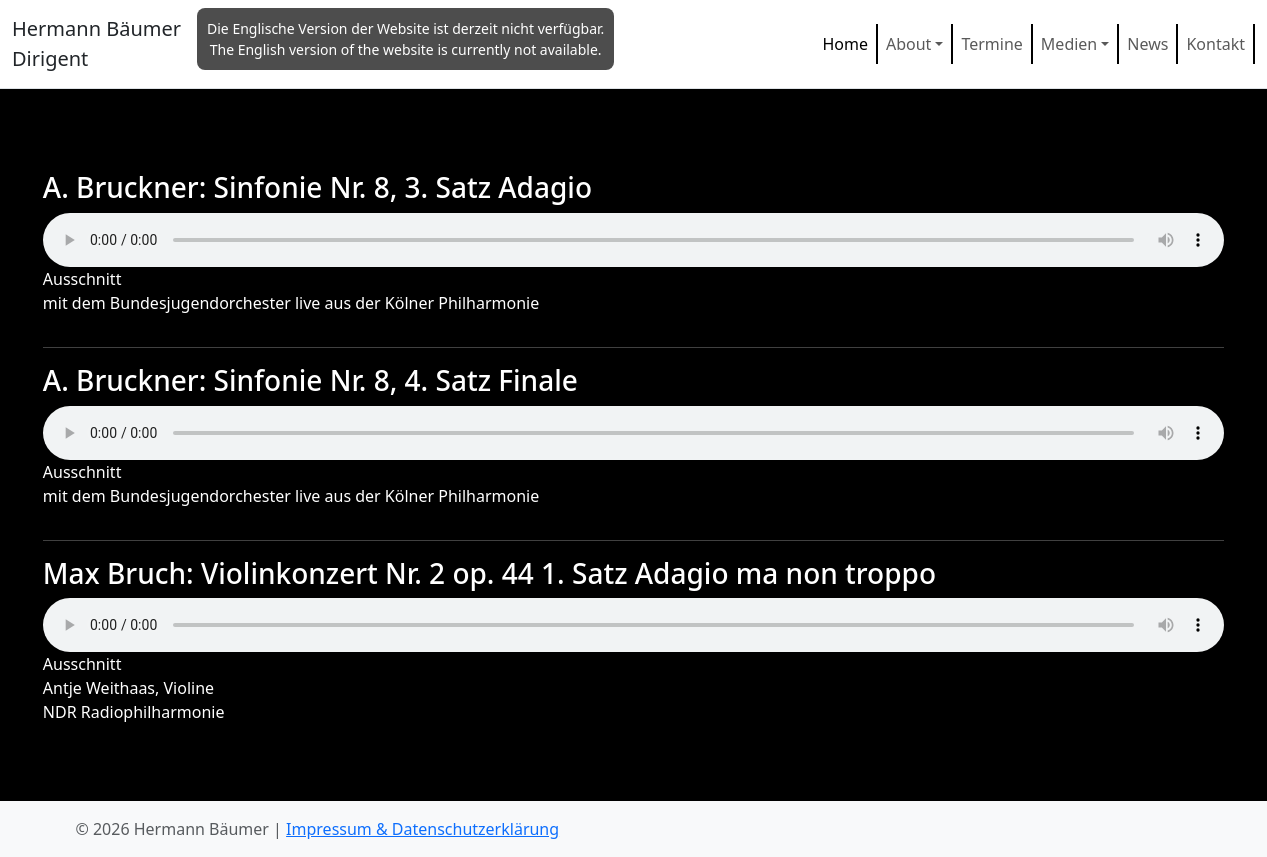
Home (845, 44)
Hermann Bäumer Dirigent (96, 43)
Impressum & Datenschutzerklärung (422, 829)
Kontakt (1215, 44)
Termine (991, 44)
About (908, 44)
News (1147, 44)
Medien (1069, 44)
